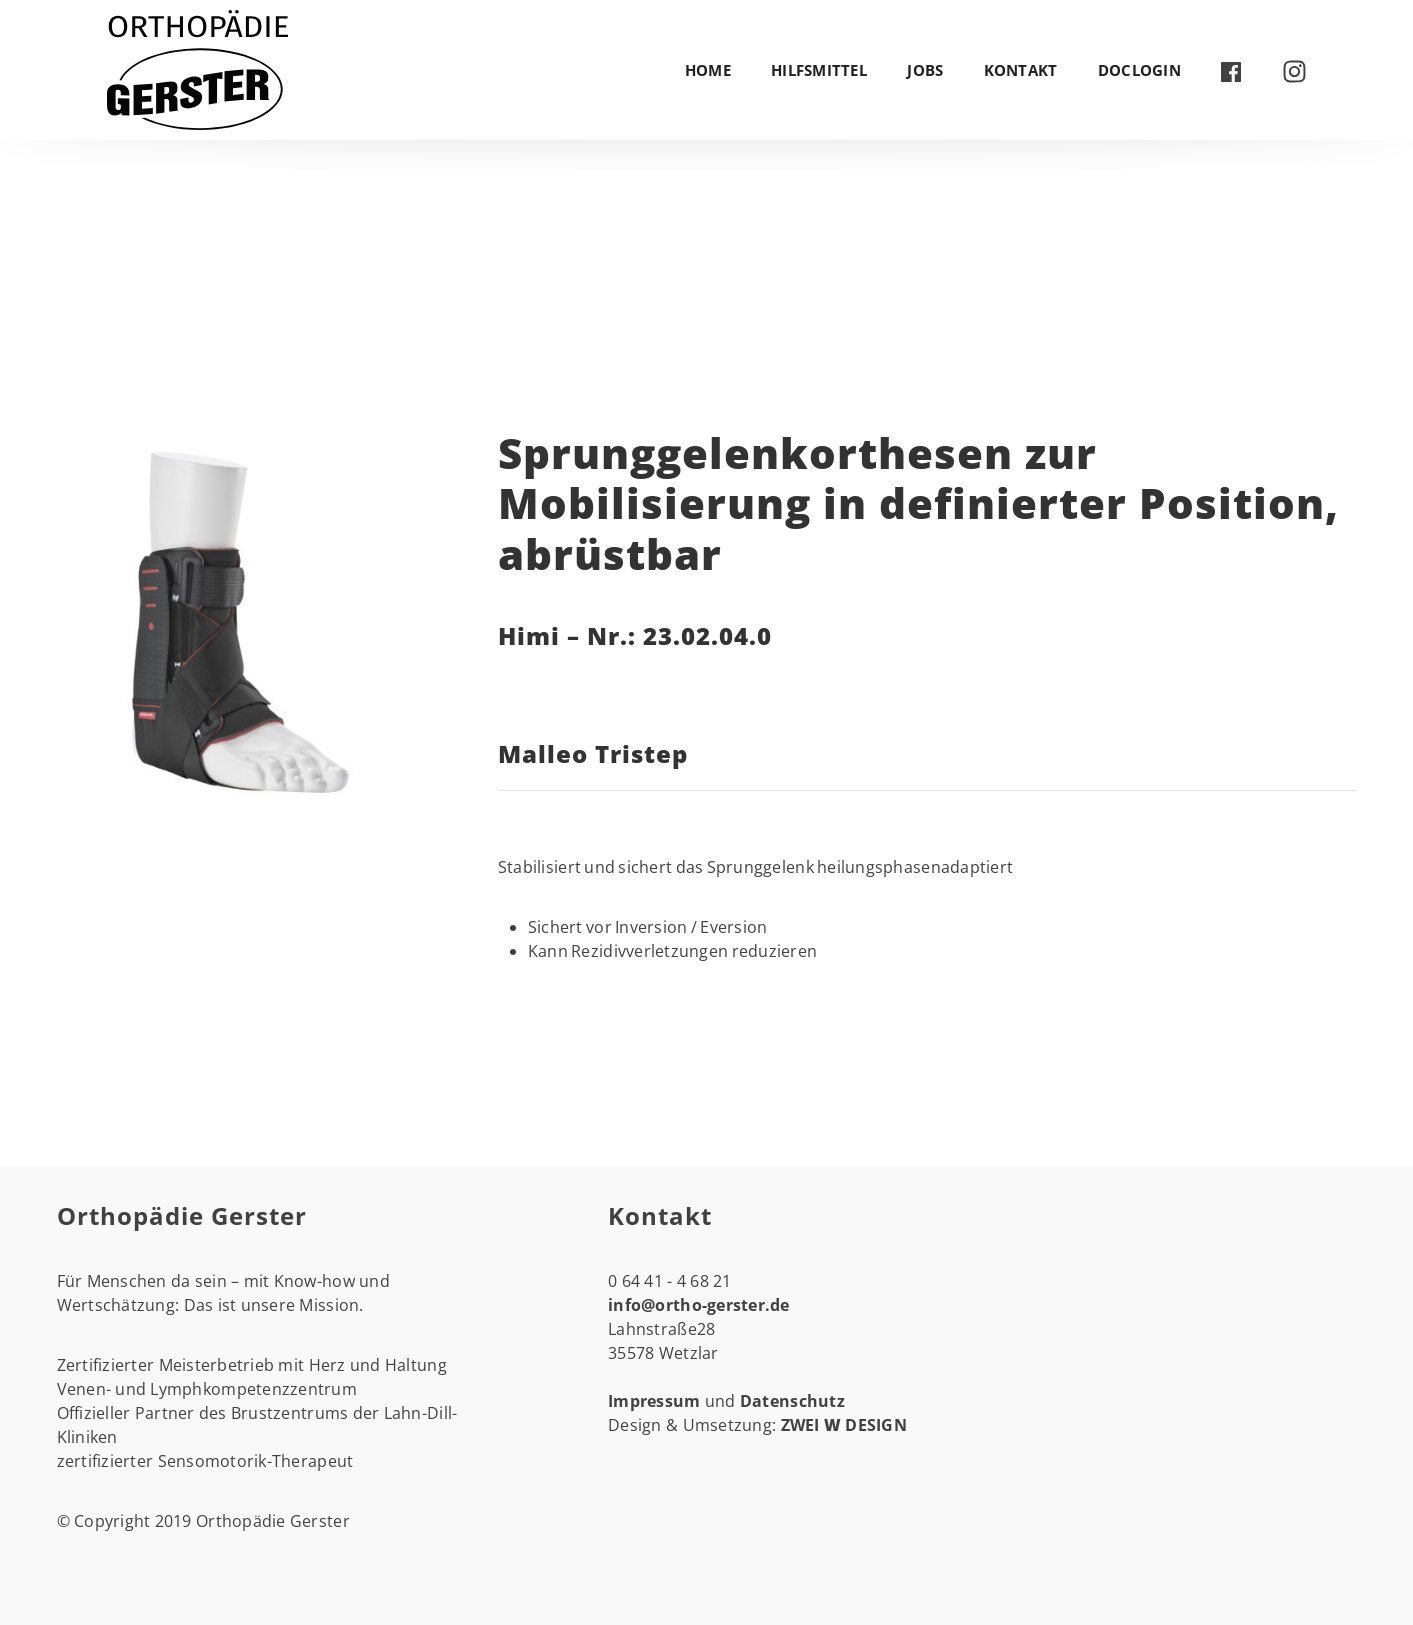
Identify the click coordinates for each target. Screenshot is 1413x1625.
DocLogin (1139, 70)
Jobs (925, 70)
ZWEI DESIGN (844, 1425)
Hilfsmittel (819, 70)
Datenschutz (792, 1401)
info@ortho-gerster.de (699, 1305)
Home (708, 70)
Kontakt (1021, 70)
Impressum (656, 1401)
